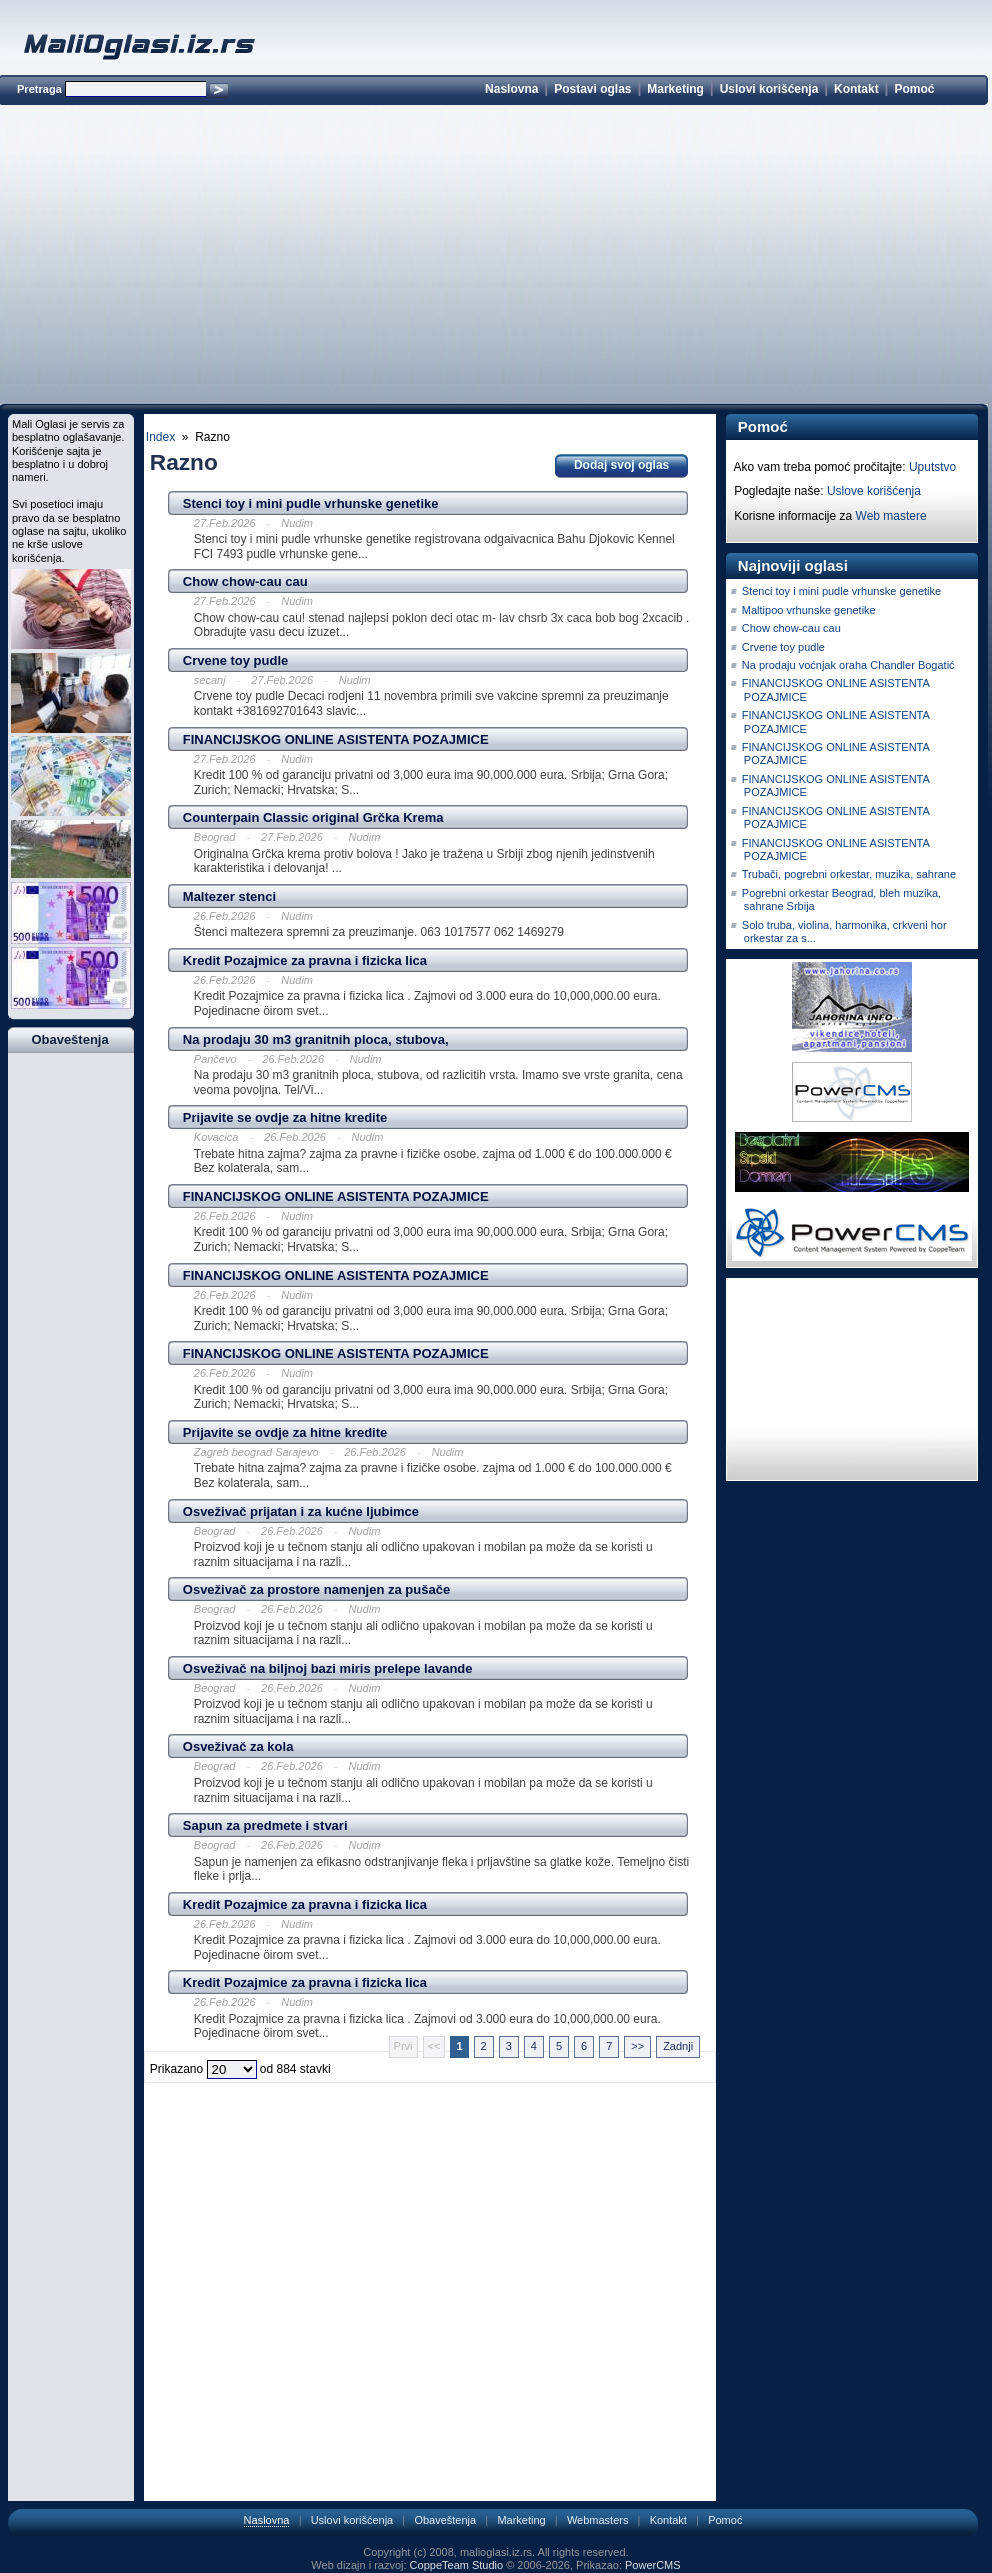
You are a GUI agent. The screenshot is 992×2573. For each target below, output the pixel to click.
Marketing (675, 89)
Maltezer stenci (229, 896)
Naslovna (511, 89)
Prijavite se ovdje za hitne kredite (285, 1117)
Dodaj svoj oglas (621, 465)
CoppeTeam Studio (457, 2565)
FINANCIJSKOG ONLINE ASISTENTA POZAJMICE (336, 739)
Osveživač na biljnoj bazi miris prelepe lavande (328, 1668)
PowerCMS (653, 2565)
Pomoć (914, 89)
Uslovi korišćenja (769, 89)
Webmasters (598, 2520)
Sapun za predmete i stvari (265, 1825)
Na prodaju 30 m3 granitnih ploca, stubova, (316, 1039)
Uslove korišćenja (874, 491)
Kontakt (856, 89)
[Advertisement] (493, 258)
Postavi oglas (592, 89)
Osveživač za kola (238, 1746)
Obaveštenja (445, 2520)
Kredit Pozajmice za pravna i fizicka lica (305, 960)
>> (637, 2046)
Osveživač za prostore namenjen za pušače (316, 1589)
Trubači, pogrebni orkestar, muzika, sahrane (849, 874)
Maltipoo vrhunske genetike (809, 610)
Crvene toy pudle (235, 660)
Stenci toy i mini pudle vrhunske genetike (311, 503)
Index (160, 437)
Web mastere (891, 516)
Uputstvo (932, 467)
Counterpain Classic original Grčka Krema (313, 817)
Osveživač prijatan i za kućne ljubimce (301, 1511)
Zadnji (678, 2046)
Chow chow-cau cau (245, 581)
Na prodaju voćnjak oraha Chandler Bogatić (848, 665)
